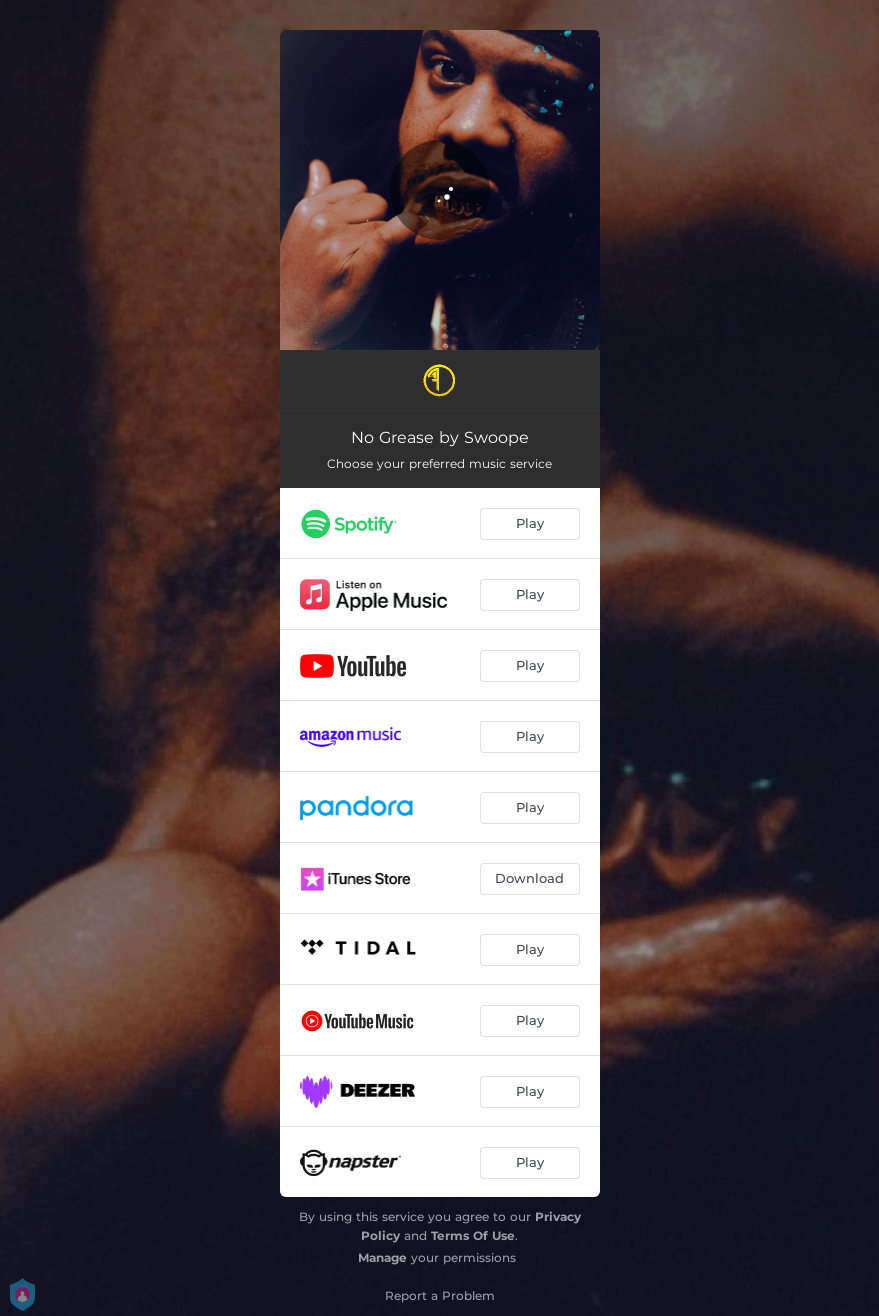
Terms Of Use (473, 1235)
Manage (382, 1257)
